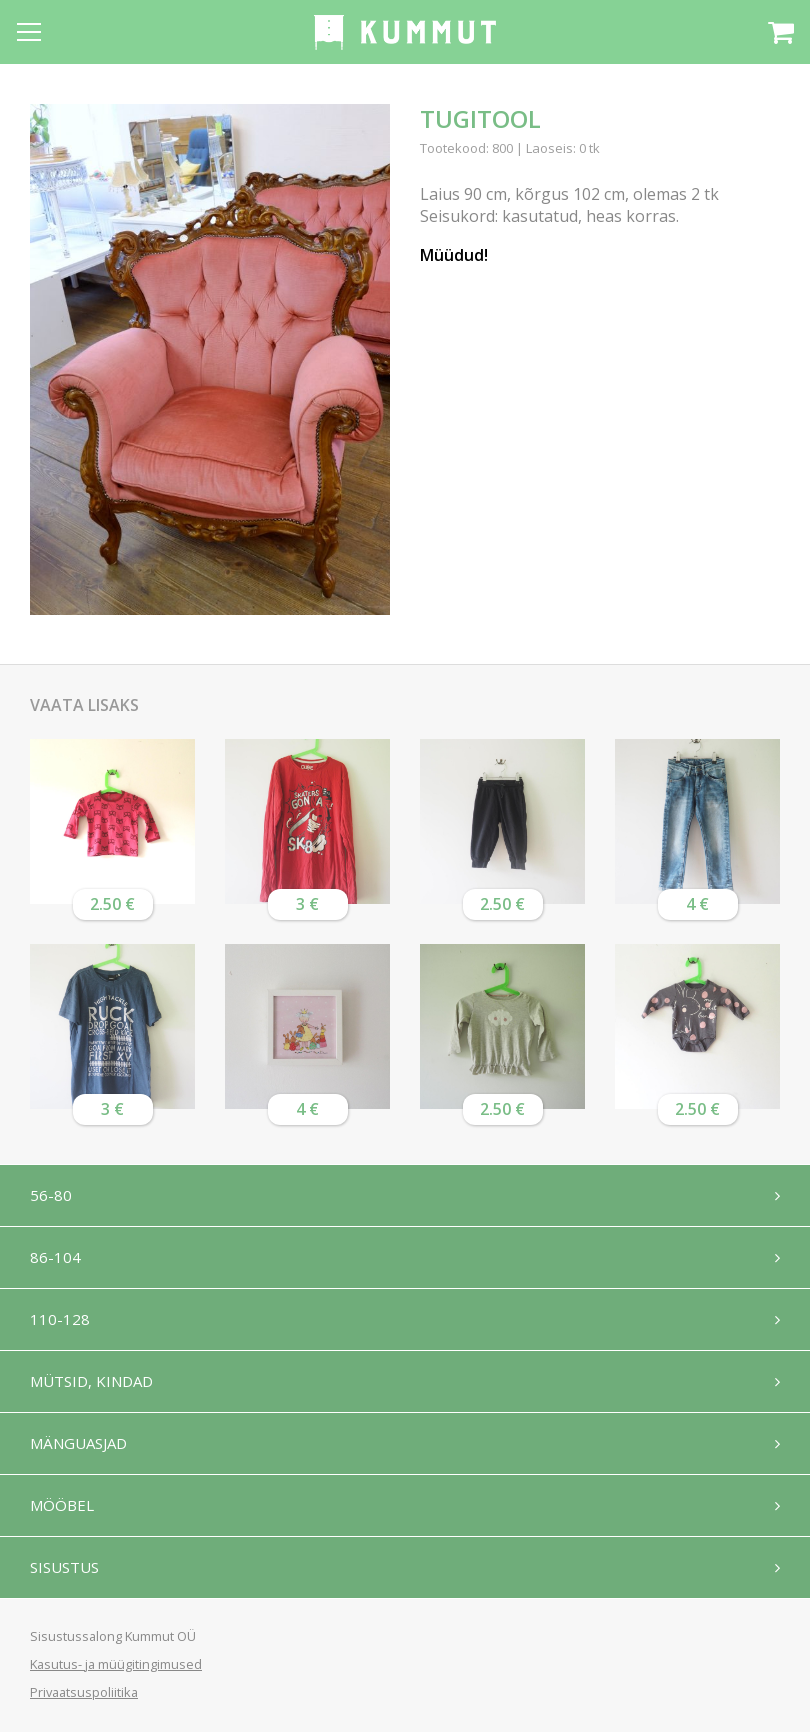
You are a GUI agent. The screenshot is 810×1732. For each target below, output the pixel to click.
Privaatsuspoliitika (84, 1692)
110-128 (60, 1319)
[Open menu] (29, 32)
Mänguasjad (78, 1443)
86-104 (55, 1257)
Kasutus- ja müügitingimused (116, 1664)
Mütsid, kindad (91, 1381)
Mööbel (62, 1505)
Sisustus (64, 1567)
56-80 (51, 1195)
